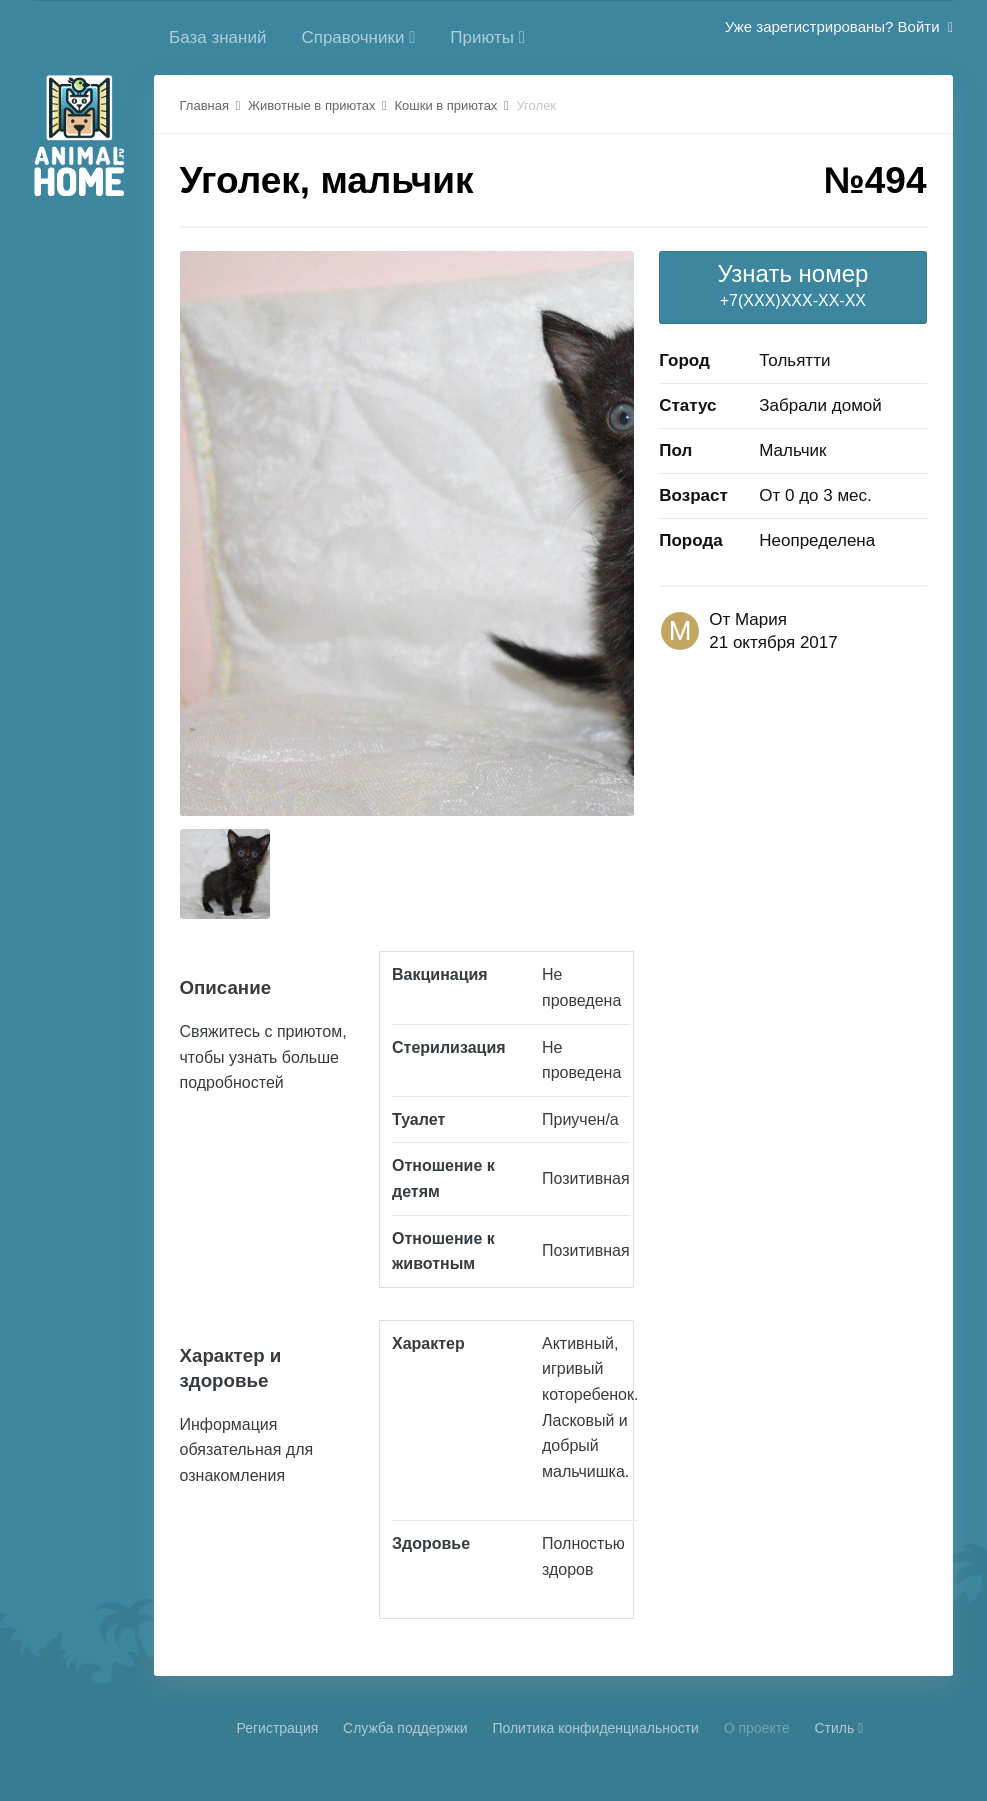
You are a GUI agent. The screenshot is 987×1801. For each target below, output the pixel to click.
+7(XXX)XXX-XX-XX (792, 284)
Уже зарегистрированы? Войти (839, 26)
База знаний (217, 37)
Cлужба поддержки (405, 1728)
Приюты (487, 37)
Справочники (358, 37)
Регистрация (277, 1728)
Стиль (838, 1728)
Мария (761, 619)
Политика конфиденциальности (595, 1728)
